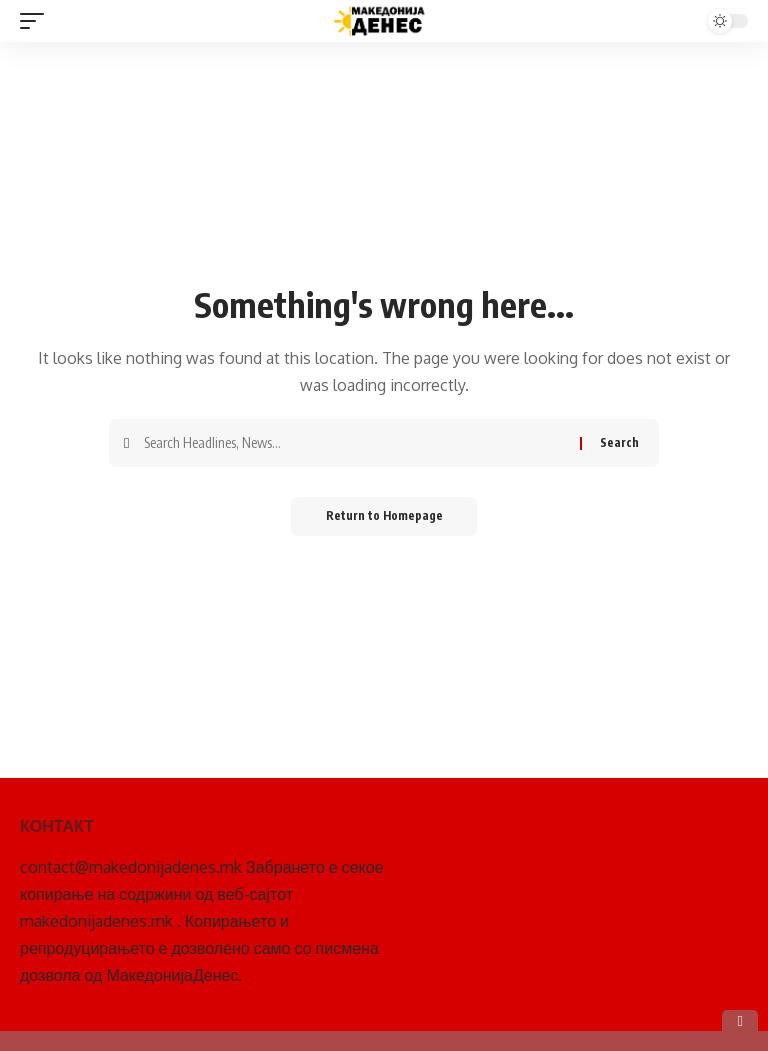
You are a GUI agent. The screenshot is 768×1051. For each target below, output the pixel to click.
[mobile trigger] (37, 21)
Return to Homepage (384, 516)
